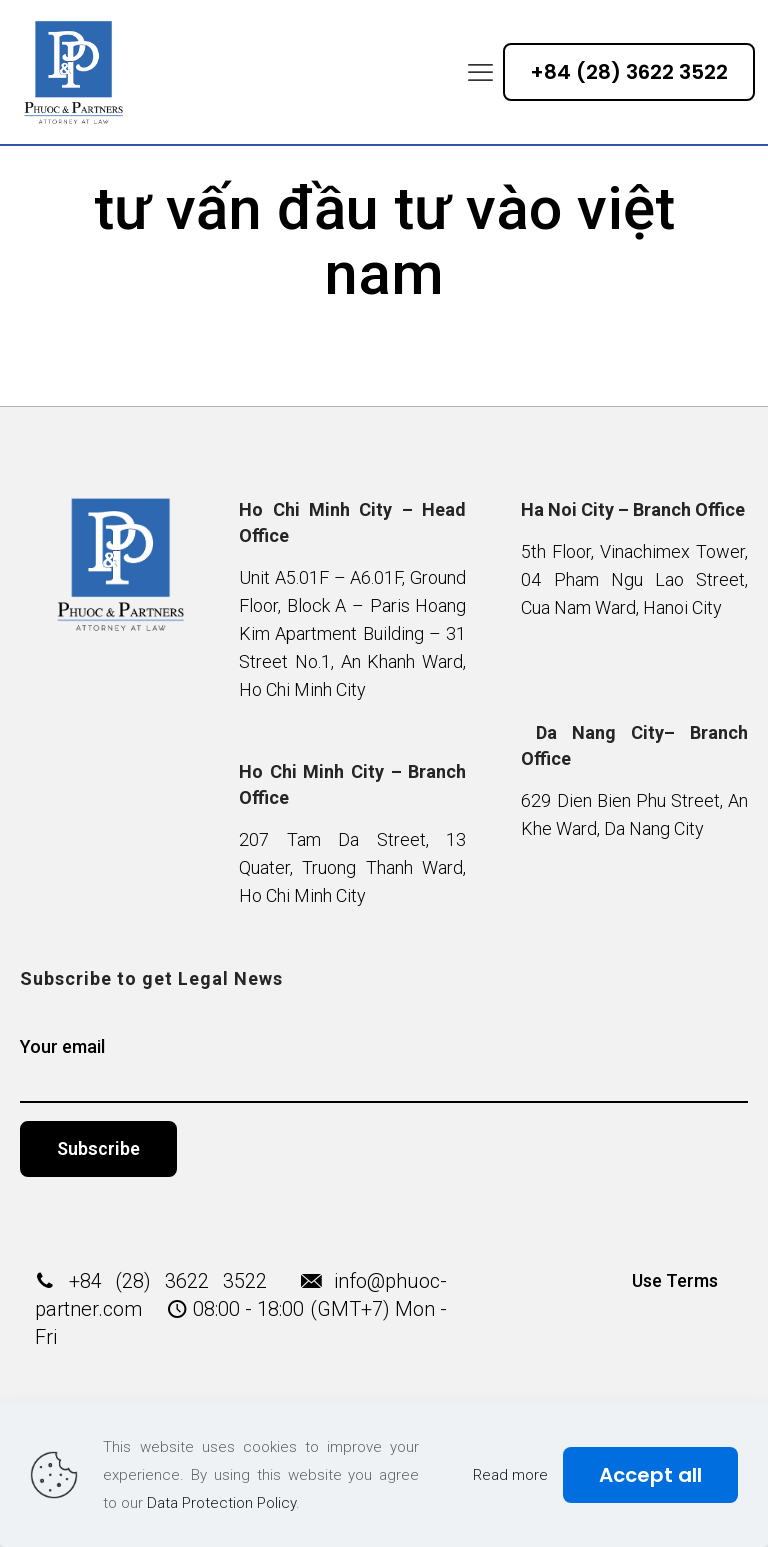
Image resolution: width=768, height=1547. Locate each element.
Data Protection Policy (221, 1503)
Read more (510, 1475)
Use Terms (675, 1280)
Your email (384, 1069)
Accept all (650, 1475)
